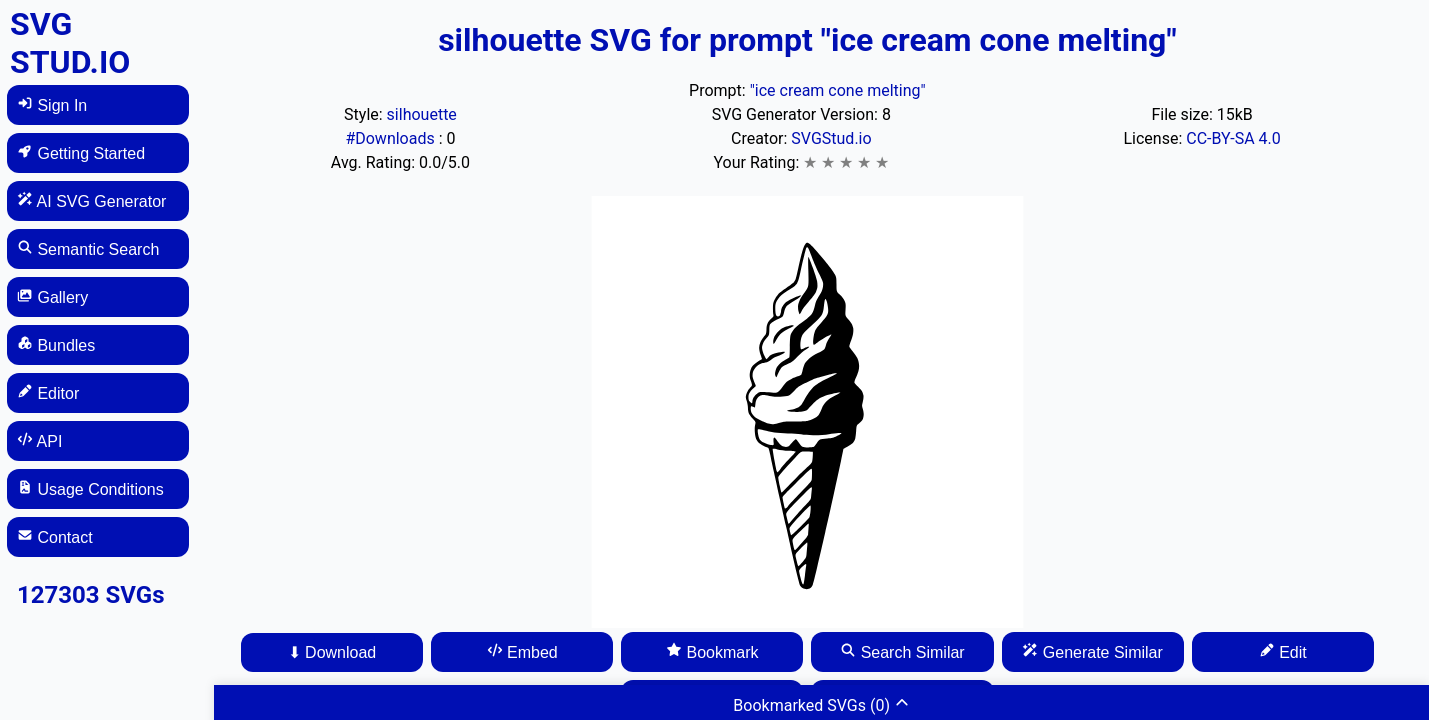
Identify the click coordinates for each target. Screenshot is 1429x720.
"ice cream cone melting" (838, 90)
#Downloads (391, 138)
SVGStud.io (831, 138)
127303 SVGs (91, 595)
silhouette (422, 114)
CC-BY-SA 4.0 (1233, 138)
